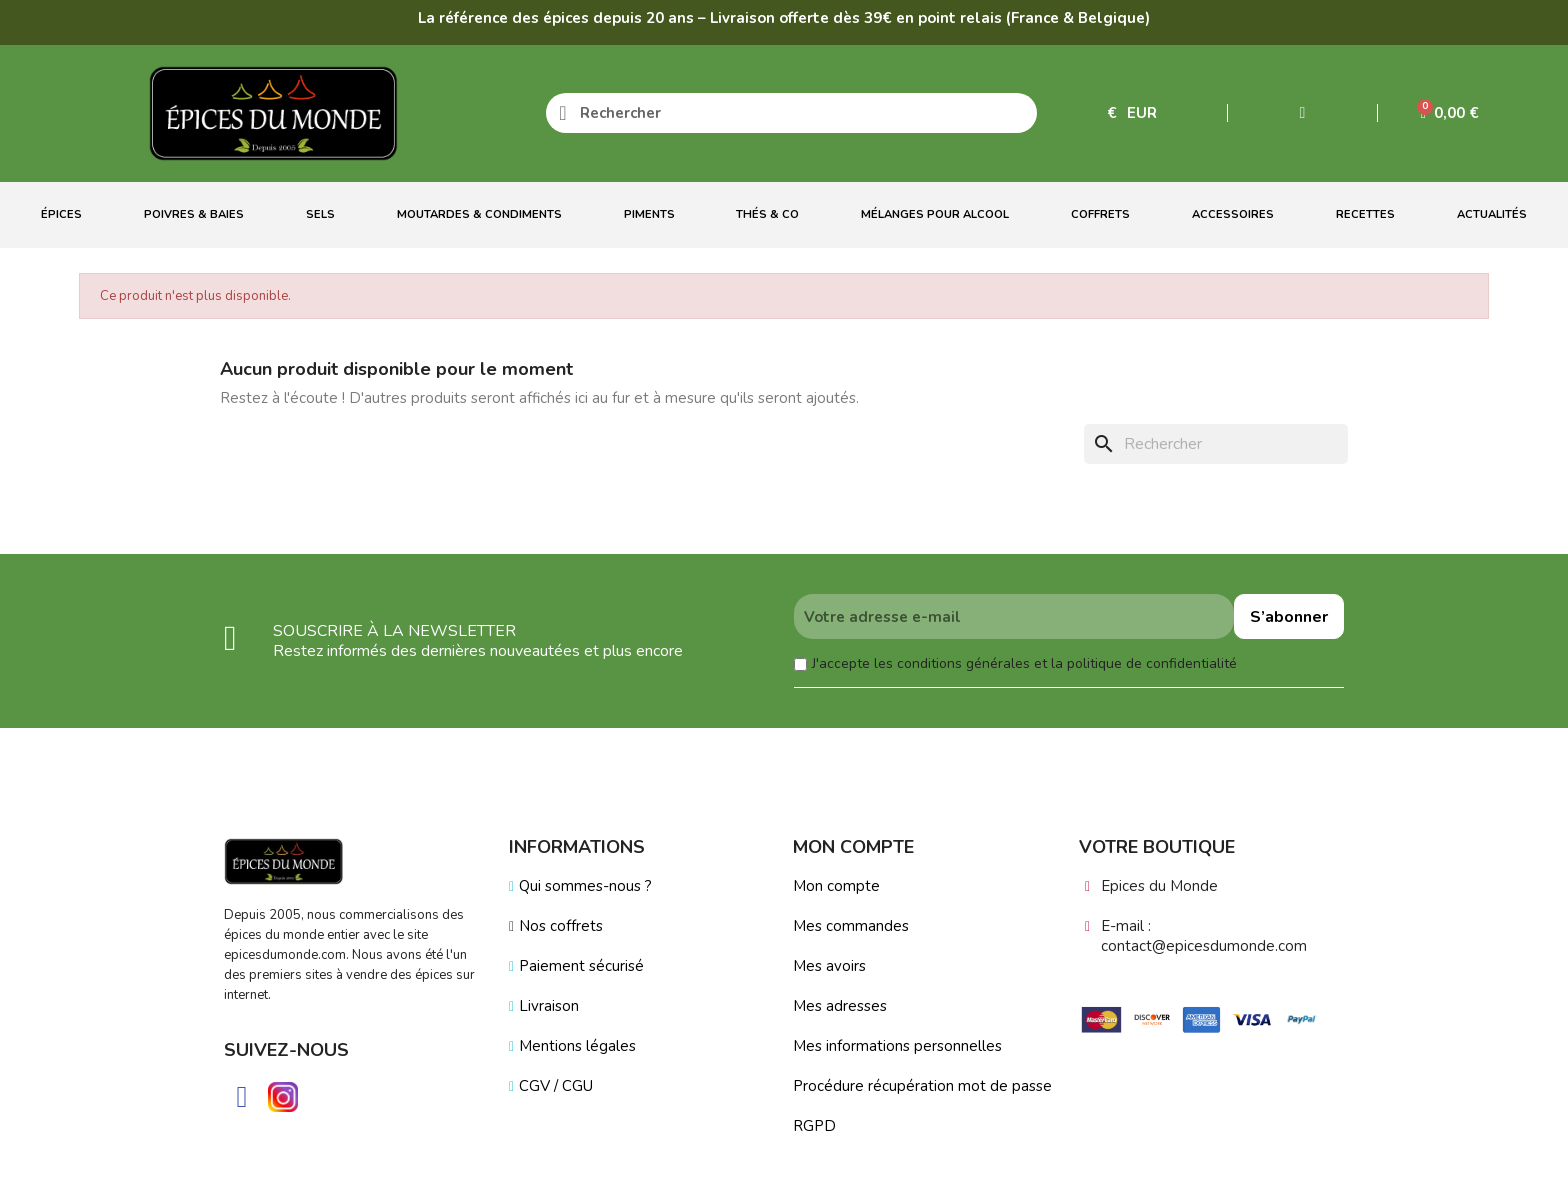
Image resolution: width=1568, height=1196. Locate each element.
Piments (649, 214)
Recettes (1365, 214)
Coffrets (1100, 214)
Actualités (1492, 214)
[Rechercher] (1216, 444)
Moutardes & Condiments (479, 214)
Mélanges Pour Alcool (935, 214)
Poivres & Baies (194, 214)
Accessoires (1233, 214)
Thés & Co (767, 214)
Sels (320, 214)
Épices (61, 214)
